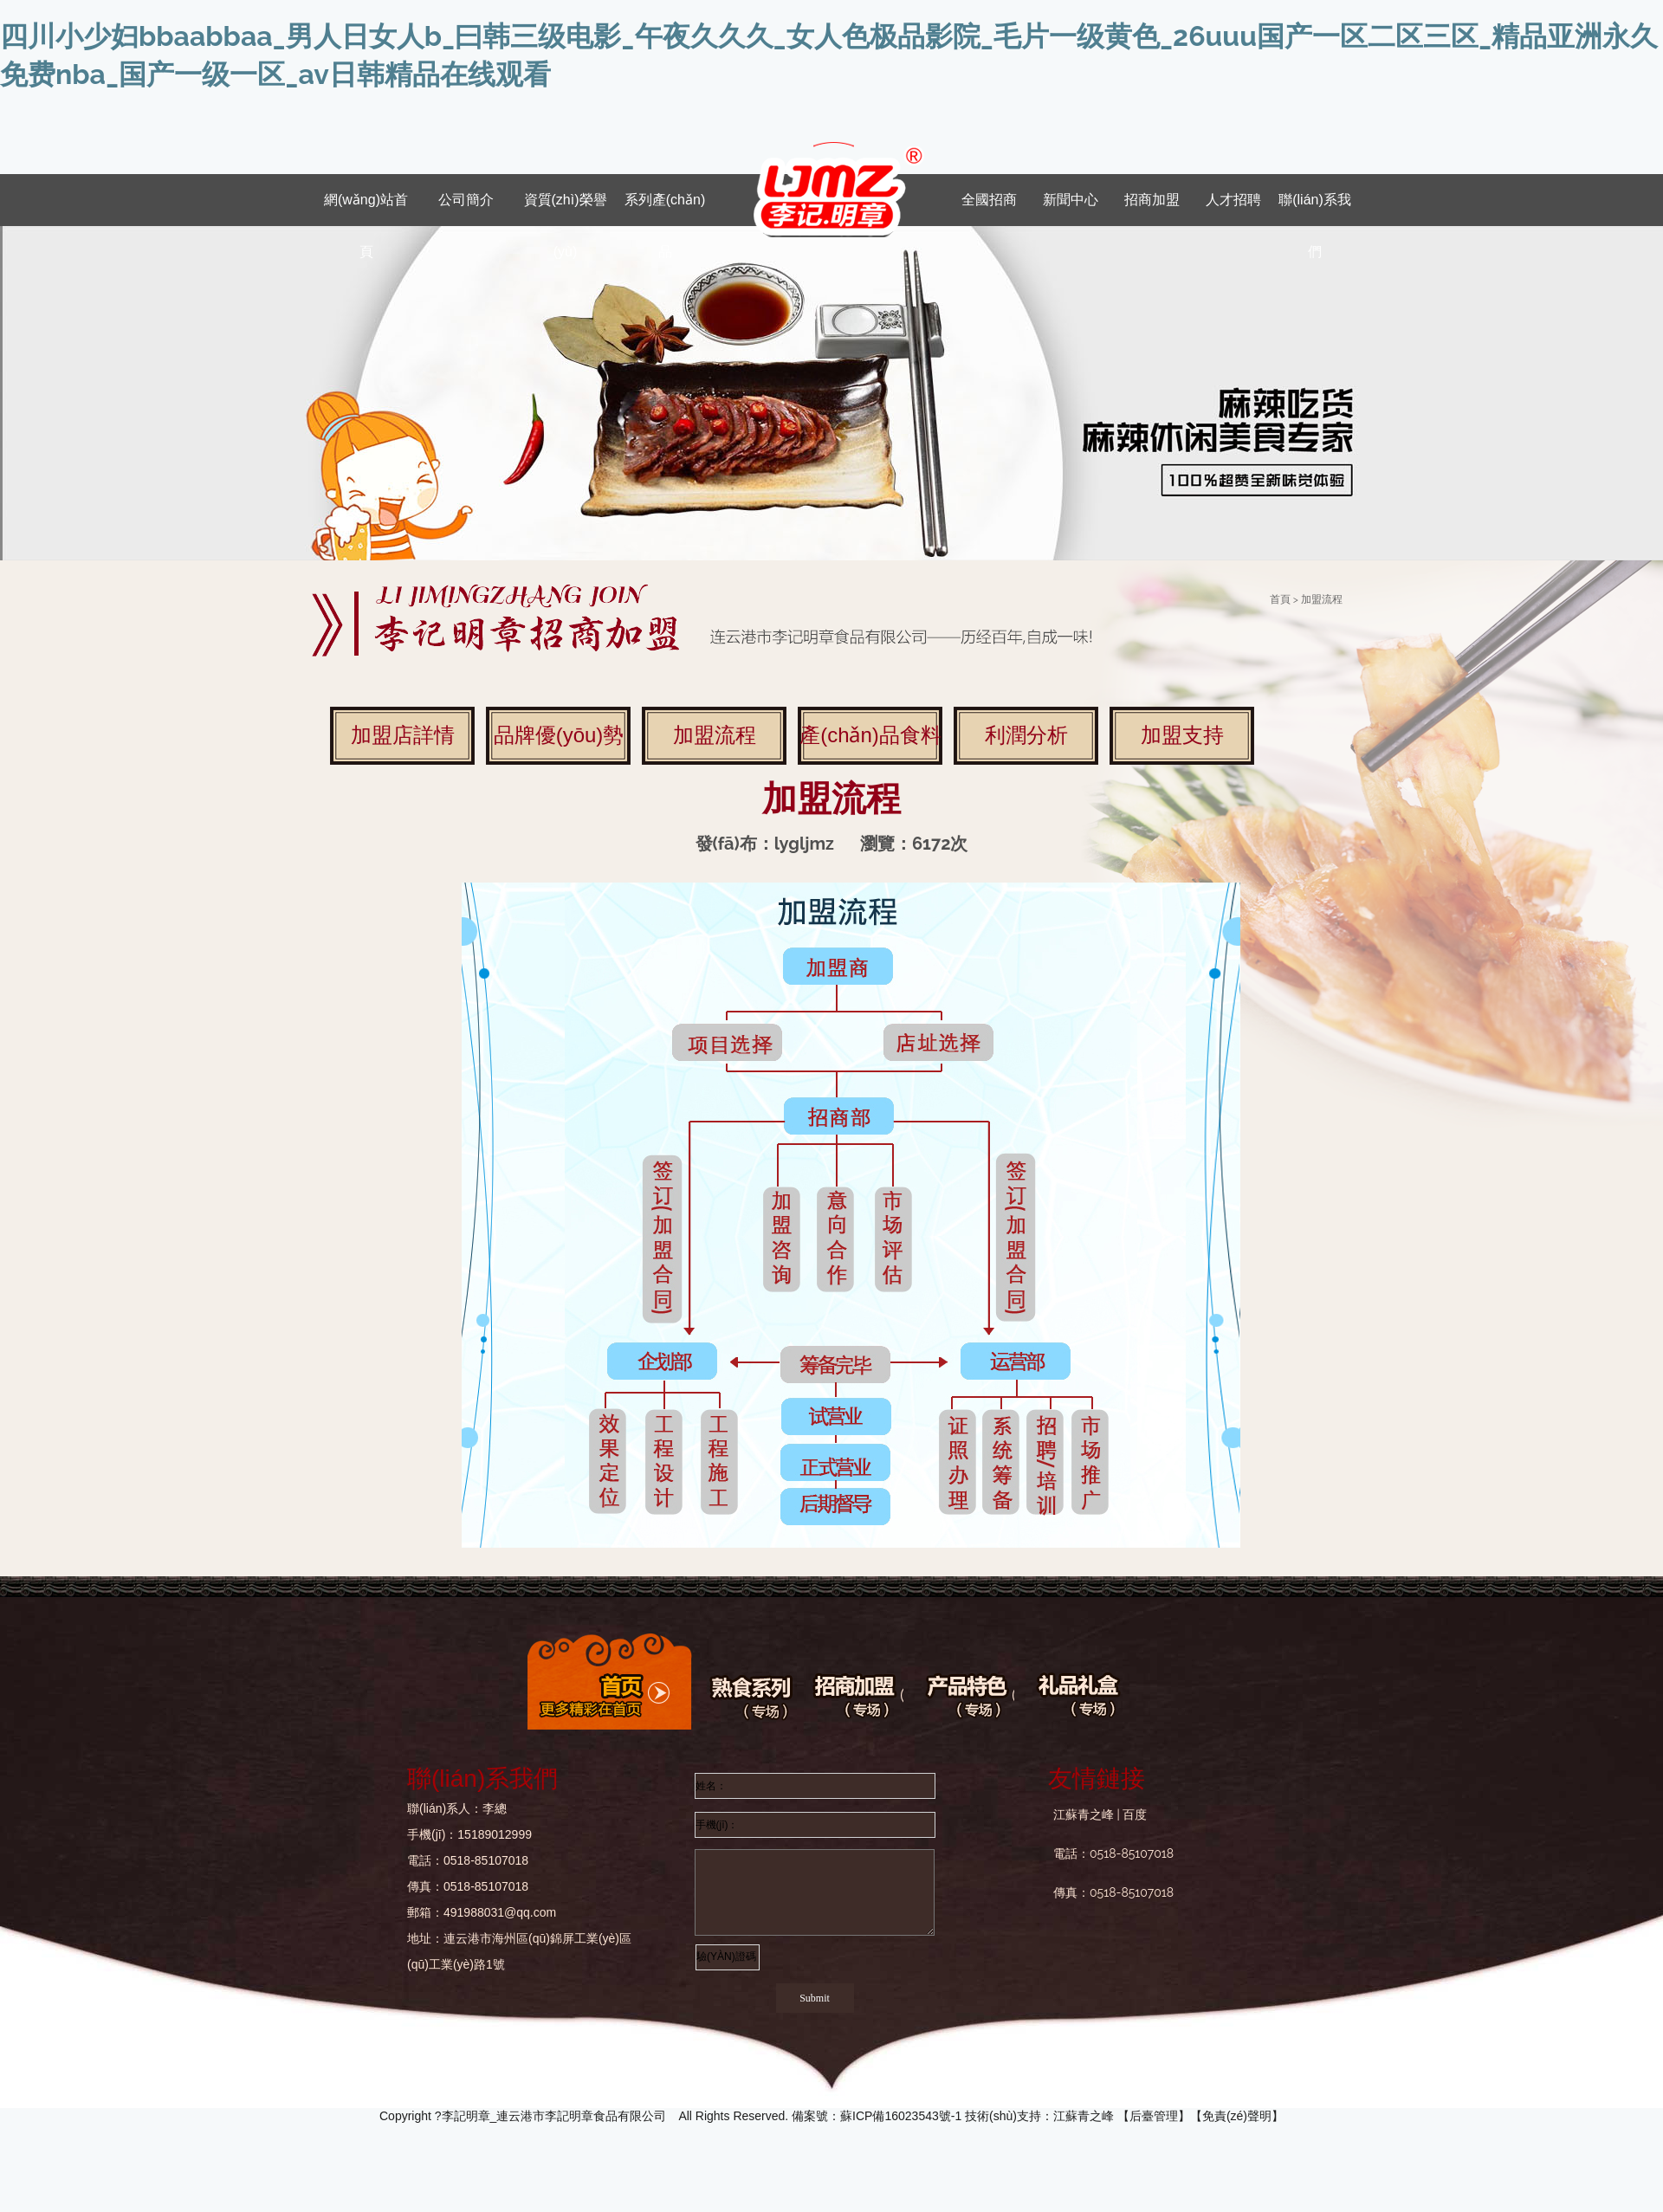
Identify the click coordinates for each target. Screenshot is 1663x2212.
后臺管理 (1153, 2116)
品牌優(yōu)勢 (559, 735)
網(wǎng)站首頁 (366, 209)
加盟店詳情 (403, 735)
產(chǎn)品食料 (870, 735)
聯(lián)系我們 (1314, 209)
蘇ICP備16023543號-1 (900, 2116)
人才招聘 (1233, 199)
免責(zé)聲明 (1237, 2116)
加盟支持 (1182, 735)
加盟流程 (714, 735)
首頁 (1280, 599)
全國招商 (989, 199)
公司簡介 (466, 199)
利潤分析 (1026, 735)
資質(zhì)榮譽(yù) (565, 209)
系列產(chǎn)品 (664, 209)
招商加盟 (1152, 199)
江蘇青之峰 (1083, 2116)
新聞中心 (1070, 199)
